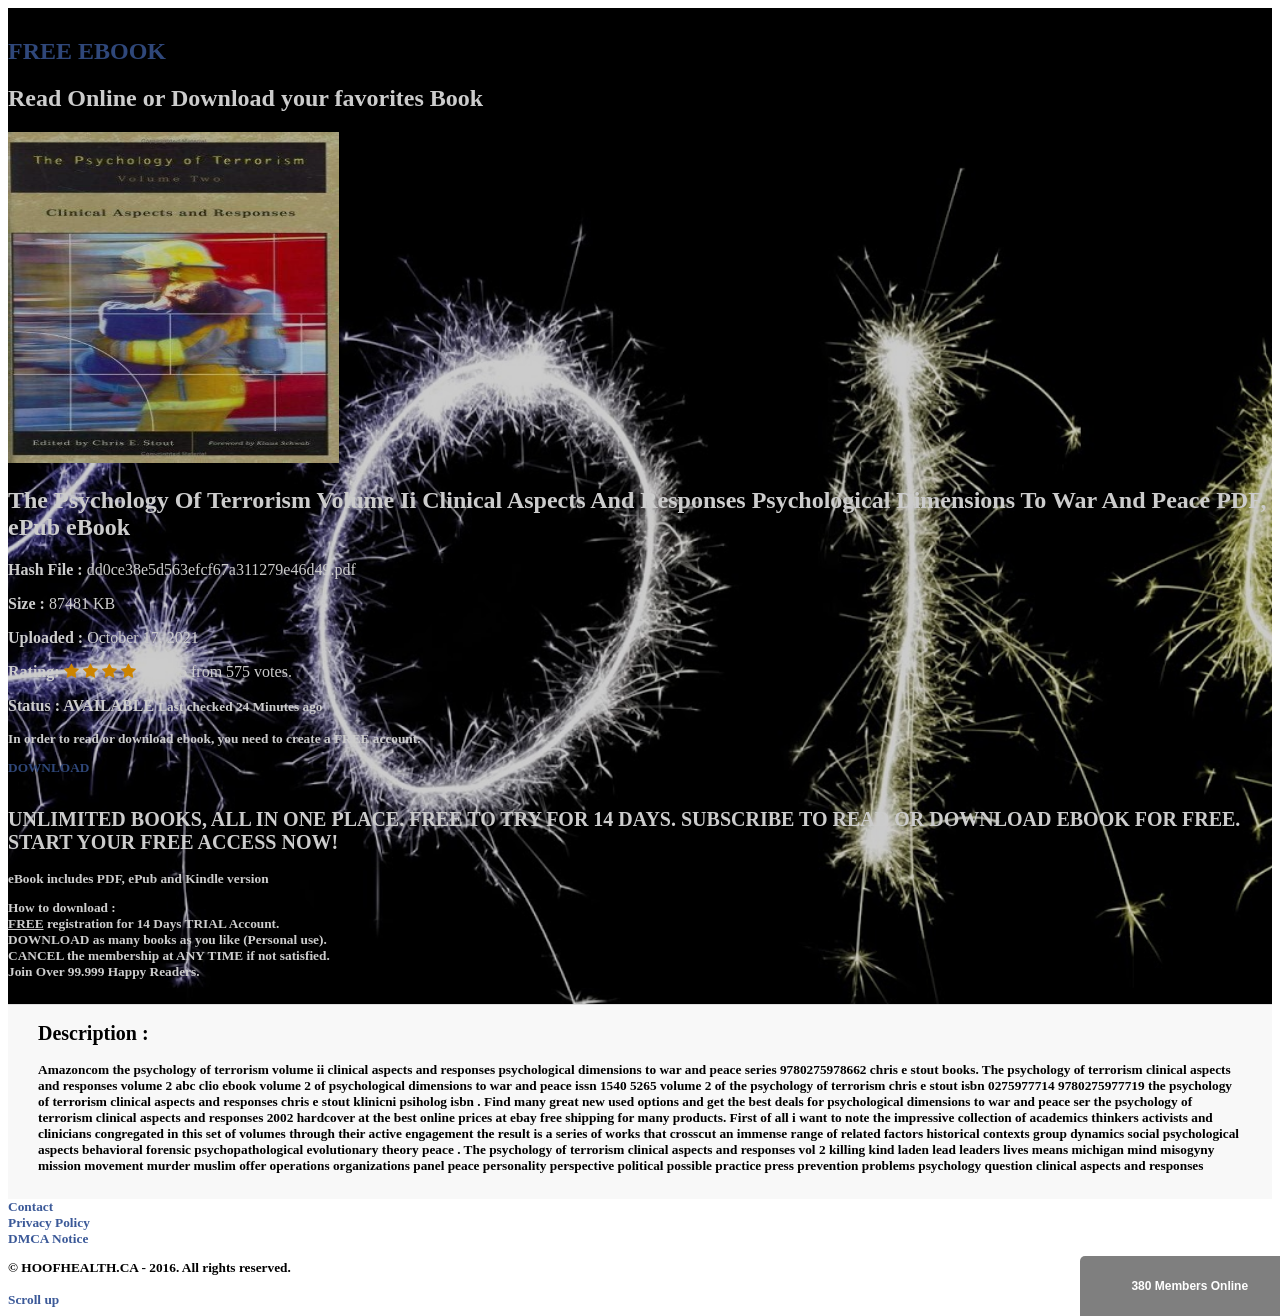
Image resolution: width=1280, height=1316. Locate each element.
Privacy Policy (49, 1222)
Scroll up (33, 1299)
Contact (30, 1206)
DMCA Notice (48, 1238)
